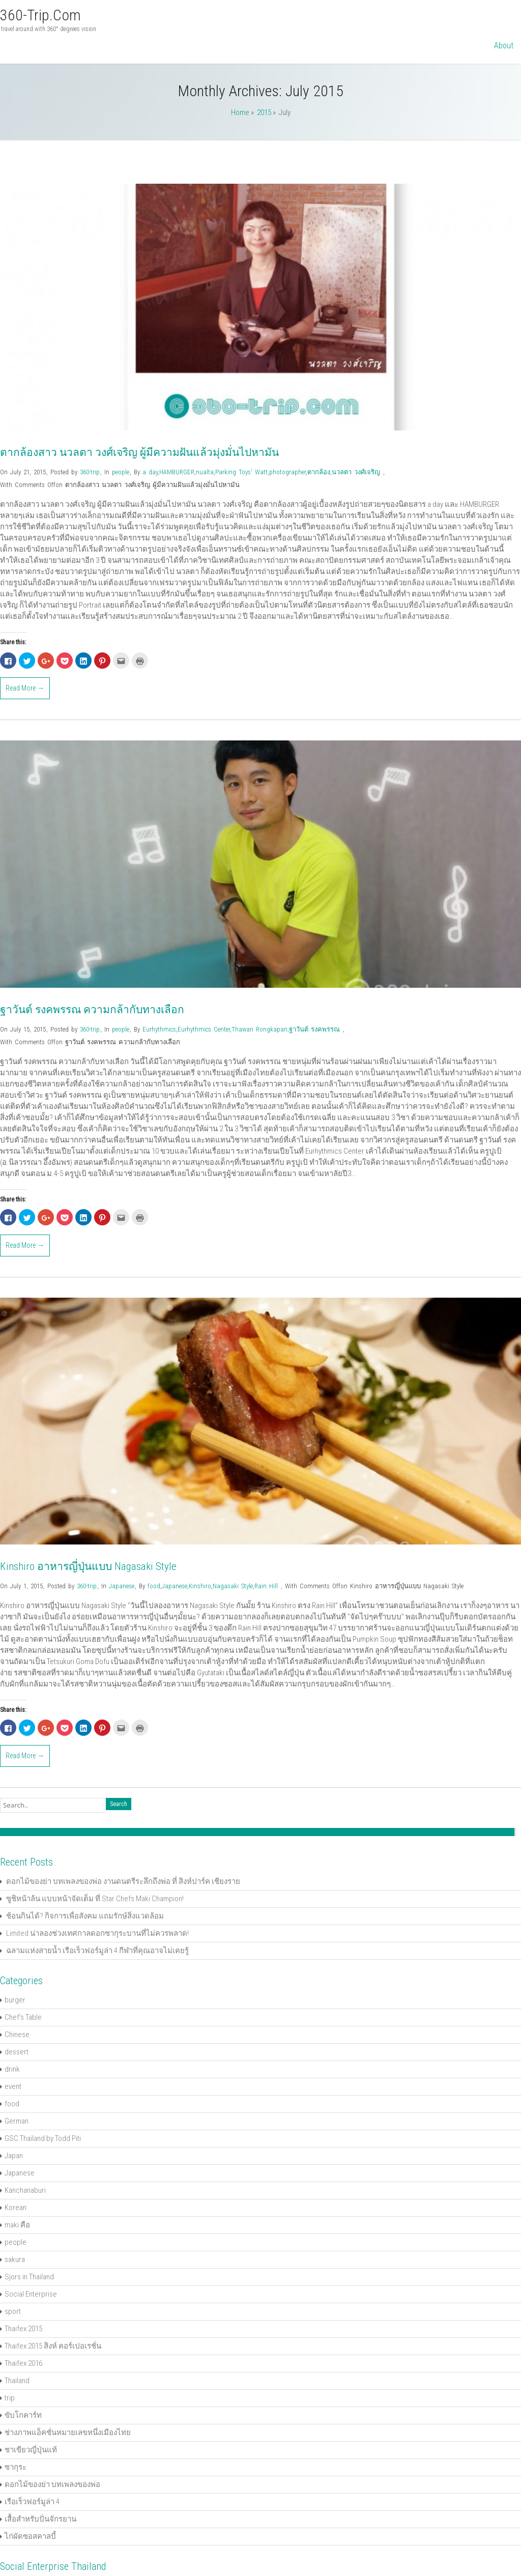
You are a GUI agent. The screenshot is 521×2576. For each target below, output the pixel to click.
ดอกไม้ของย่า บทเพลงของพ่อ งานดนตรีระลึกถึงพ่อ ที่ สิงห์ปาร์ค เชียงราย (123, 1881)
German (16, 2121)
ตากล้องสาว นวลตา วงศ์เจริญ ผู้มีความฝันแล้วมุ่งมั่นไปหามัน (139, 452)
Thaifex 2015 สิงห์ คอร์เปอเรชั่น (53, 2346)
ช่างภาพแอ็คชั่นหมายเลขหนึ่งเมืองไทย (68, 2432)
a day (150, 472)
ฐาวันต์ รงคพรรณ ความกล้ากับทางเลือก (92, 1010)
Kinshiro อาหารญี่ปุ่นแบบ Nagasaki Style (88, 1566)
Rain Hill (266, 1586)
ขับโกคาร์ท (23, 2415)
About (503, 45)
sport (13, 2311)
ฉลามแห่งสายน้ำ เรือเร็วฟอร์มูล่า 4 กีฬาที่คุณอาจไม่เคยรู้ (97, 1950)
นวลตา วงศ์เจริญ (356, 472)
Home (240, 112)
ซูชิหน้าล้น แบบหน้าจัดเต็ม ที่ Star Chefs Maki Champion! (95, 1898)
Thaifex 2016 (23, 2363)
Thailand (17, 2380)
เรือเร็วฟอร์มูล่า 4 (32, 2501)
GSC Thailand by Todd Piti (43, 2138)
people (120, 472)
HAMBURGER (176, 472)
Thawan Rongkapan (259, 1029)
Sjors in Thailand (29, 2276)
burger (15, 2000)
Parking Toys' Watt (241, 472)
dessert (16, 2051)
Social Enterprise (31, 2294)
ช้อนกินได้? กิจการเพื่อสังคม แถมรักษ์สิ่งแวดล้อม (85, 1916)
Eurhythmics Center (204, 1029)
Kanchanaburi (25, 2190)
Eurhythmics (159, 1029)
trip (10, 2397)
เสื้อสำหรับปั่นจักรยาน (40, 2519)
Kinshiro (200, 1586)
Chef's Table (23, 2017)
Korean (15, 2207)
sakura (15, 2259)
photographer (287, 472)
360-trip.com (40, 15)
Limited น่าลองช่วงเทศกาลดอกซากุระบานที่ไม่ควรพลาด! (97, 1933)
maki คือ (17, 2224)
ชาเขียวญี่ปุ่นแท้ (31, 2449)
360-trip (90, 472)
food (154, 1586)
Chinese (17, 2034)
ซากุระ (15, 2467)
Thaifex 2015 (23, 2328)
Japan (14, 2155)
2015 (264, 112)
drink (12, 2069)
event (13, 2086)
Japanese (121, 1586)
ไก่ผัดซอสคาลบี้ (30, 2536)
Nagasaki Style (233, 1586)
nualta (205, 472)
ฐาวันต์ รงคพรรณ (314, 1029)
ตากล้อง (318, 472)
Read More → (25, 688)
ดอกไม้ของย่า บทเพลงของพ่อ (52, 2484)
